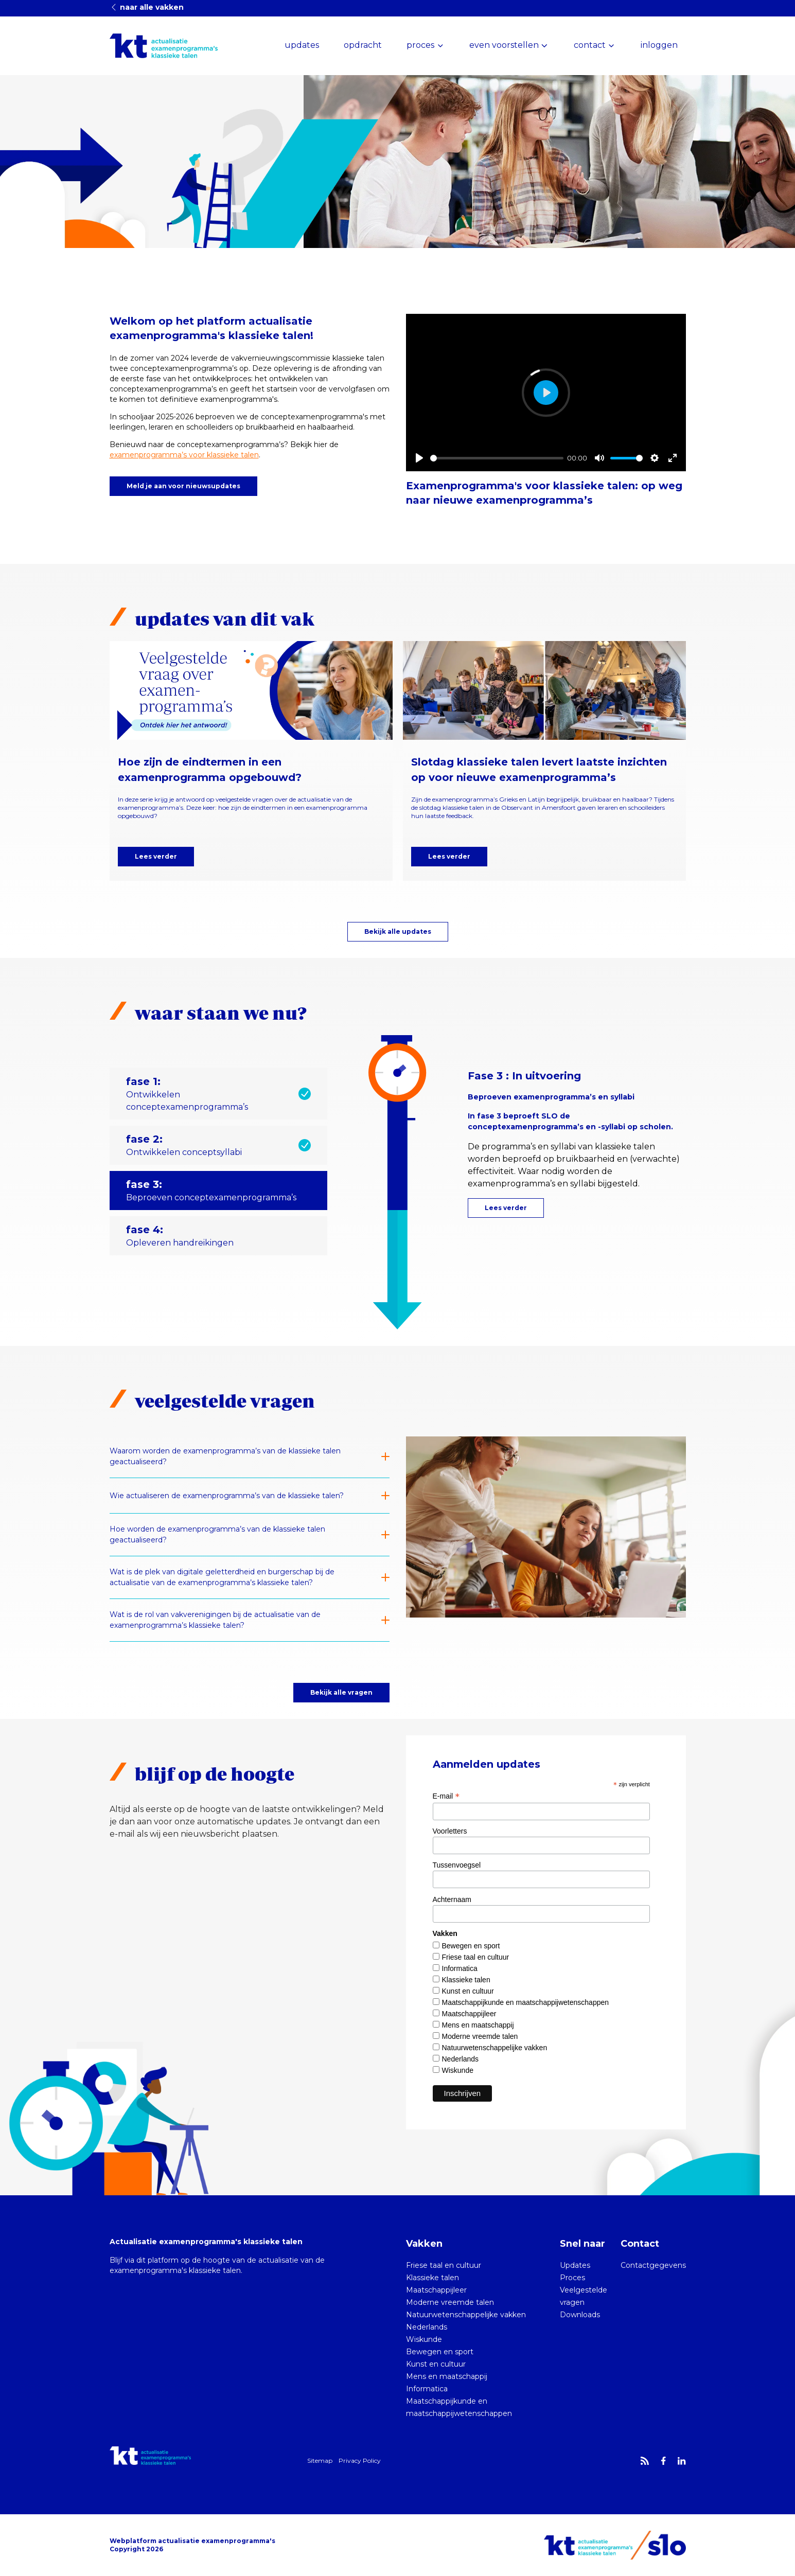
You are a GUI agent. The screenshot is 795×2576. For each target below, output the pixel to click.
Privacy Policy (360, 2460)
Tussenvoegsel (457, 1865)
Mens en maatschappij (478, 2025)
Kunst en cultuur (468, 1991)
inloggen (659, 45)
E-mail (446, 1796)
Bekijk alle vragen (341, 1692)
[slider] (496, 458)
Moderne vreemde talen (480, 2036)
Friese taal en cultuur (475, 1957)
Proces (572, 2277)
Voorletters (450, 1831)
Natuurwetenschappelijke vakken (494, 2048)
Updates (575, 2265)
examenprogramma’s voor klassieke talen (184, 454)
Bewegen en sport (471, 1946)
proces (420, 45)
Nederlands (460, 2059)
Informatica (460, 1968)
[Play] (419, 458)
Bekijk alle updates (397, 931)
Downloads (580, 2314)
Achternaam (452, 1899)
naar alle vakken (147, 7)
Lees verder (156, 856)
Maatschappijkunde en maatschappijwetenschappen (525, 2002)
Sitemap (319, 2460)
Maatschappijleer (469, 2014)
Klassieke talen (466, 1980)
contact (590, 45)
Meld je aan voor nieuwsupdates (183, 486)
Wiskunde (457, 2070)
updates (302, 45)
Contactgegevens (653, 2265)
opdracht (363, 45)
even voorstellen (504, 45)
